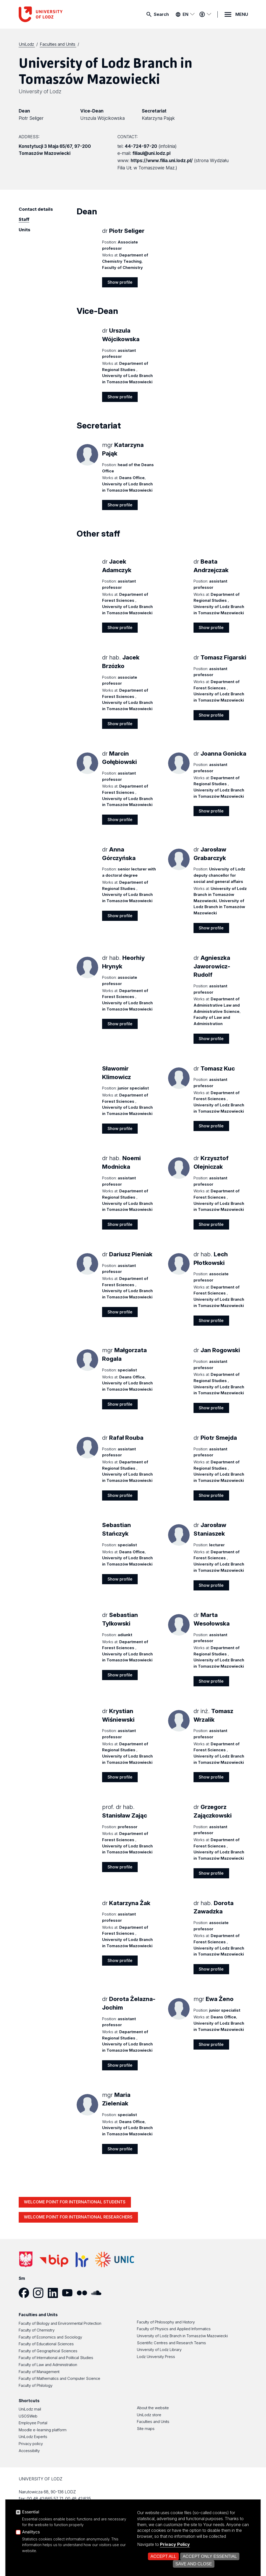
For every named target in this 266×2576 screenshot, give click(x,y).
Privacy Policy (175, 2544)
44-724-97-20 (141, 146)
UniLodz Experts (33, 2436)
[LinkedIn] (55, 2293)
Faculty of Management (39, 2371)
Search (161, 14)
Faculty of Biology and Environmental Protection (60, 2323)
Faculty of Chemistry (37, 2330)
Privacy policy (31, 2443)
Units (24, 229)
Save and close (193, 2563)
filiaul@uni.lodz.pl (151, 153)
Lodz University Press (156, 2356)
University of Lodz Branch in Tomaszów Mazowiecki (182, 2336)
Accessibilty (29, 2450)
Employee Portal (33, 2423)
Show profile (120, 282)
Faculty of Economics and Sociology (50, 2337)
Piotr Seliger (31, 118)
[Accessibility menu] (205, 14)
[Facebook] (26, 2293)
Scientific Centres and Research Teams (171, 2343)
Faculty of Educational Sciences (46, 2344)
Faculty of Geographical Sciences (48, 2351)
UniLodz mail (30, 2409)
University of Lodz (40, 91)
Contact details (36, 209)
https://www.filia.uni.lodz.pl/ (162, 160)
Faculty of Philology (35, 2385)
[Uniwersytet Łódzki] (27, 44)
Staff (24, 219)
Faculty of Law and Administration (48, 2364)
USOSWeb (28, 2416)
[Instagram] (40, 2293)
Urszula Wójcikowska (102, 118)
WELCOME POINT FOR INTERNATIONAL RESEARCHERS (78, 2217)
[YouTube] (69, 2293)
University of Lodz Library (159, 2349)
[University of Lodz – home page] (58, 14)
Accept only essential (210, 2556)
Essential (30, 2512)
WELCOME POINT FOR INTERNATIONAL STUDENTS (74, 2201)
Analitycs (31, 2532)
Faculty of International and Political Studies (56, 2357)
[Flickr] (84, 2293)
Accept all (163, 2556)
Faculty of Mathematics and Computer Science (59, 2378)
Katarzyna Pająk (158, 118)
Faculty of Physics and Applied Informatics (174, 2329)
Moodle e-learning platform (42, 2430)
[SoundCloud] (98, 2293)
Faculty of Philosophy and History (166, 2322)
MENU (241, 14)
